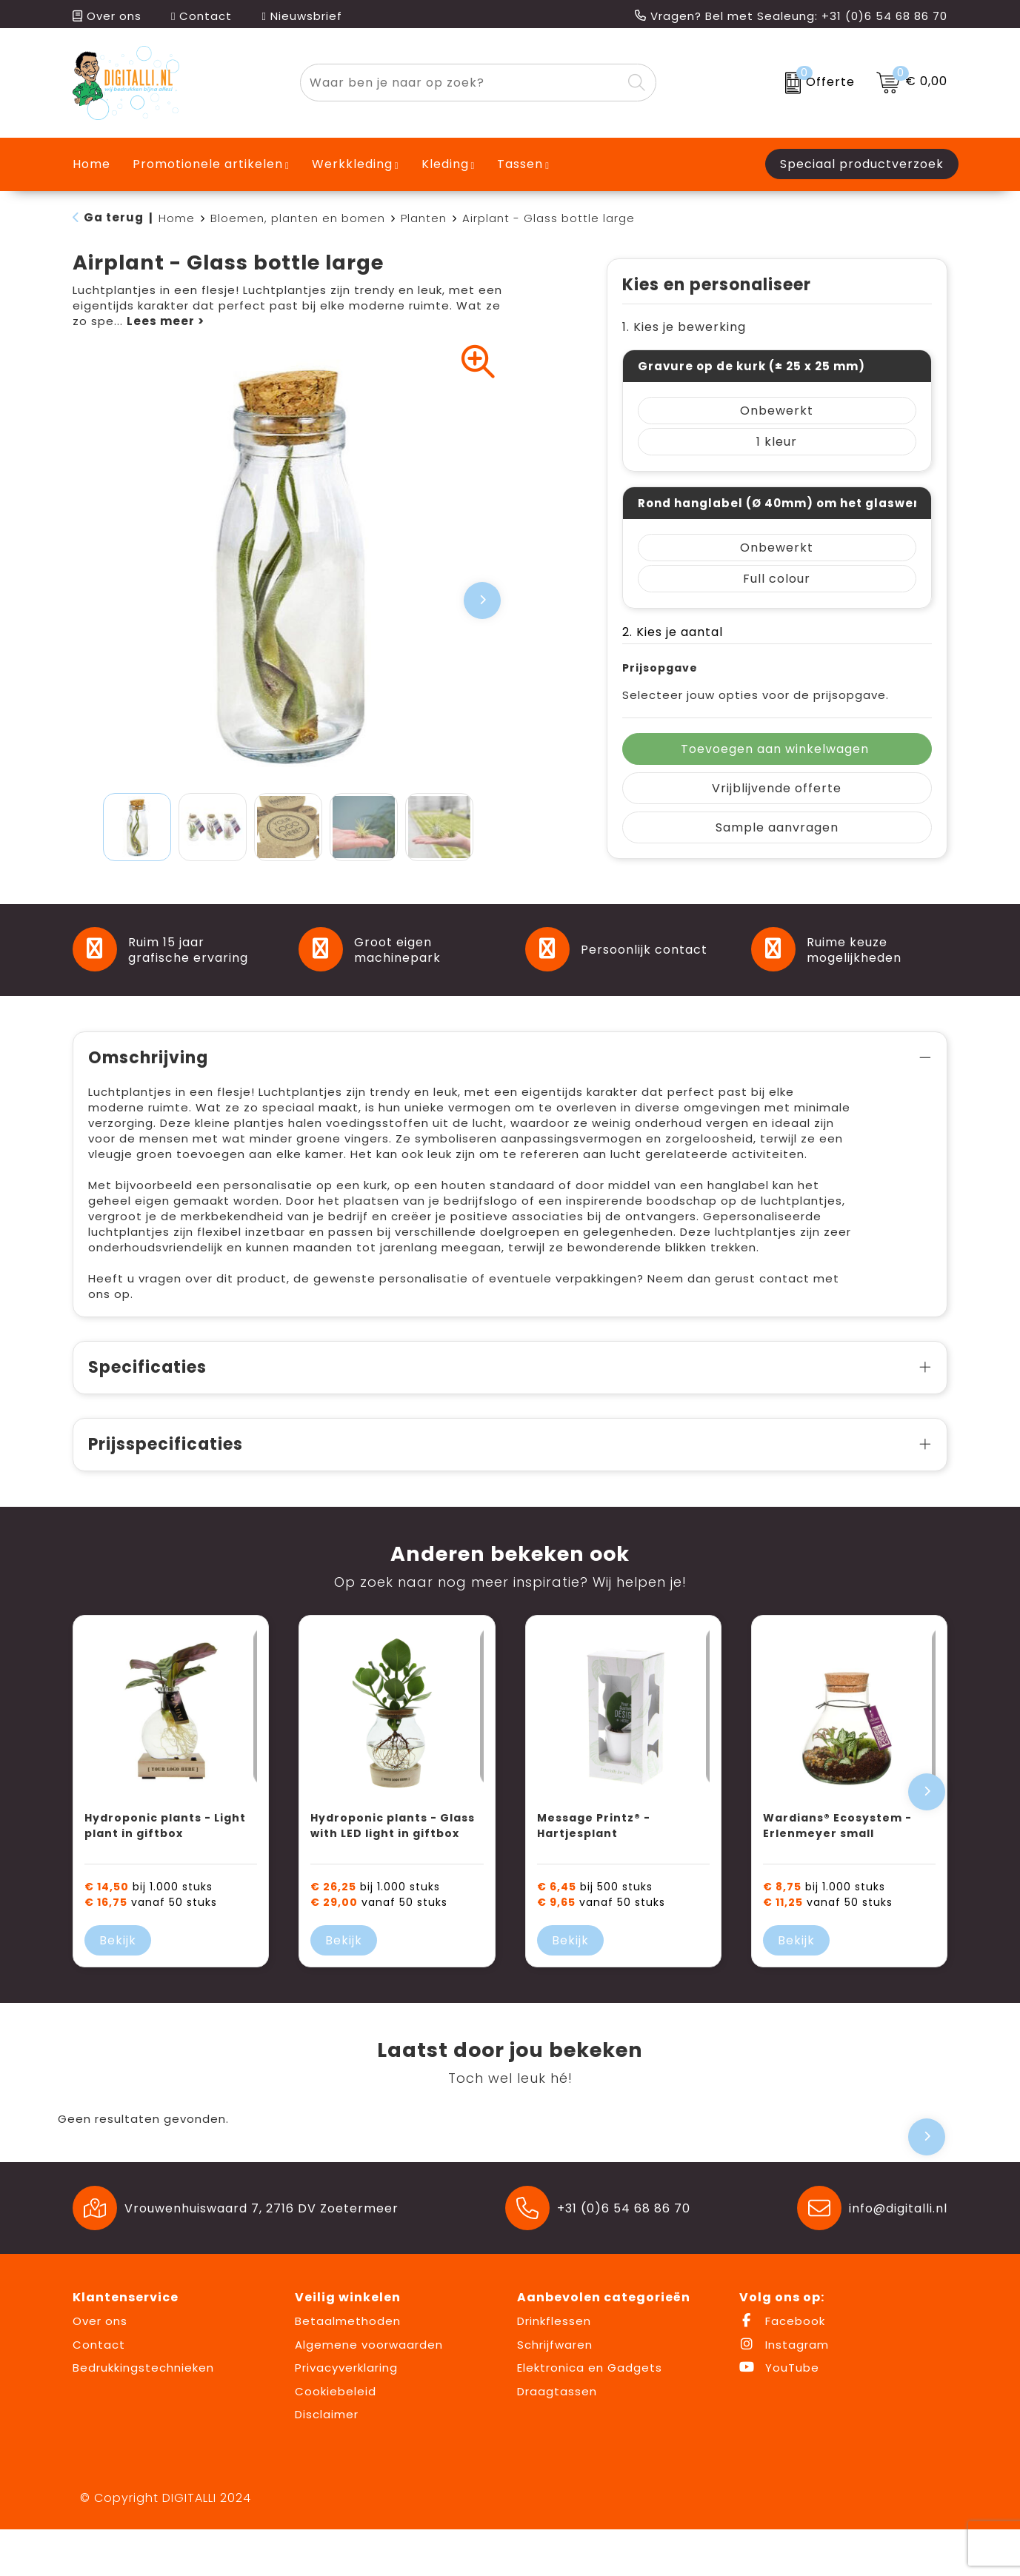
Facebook (782, 2367)
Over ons (107, 16)
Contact (201, 16)
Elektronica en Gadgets (589, 2414)
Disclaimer (327, 2461)
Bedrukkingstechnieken (143, 2414)
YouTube (779, 2414)
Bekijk (117, 1986)
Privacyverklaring (346, 2414)
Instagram (784, 2391)
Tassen (520, 164)
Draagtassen (557, 2438)
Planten (424, 218)
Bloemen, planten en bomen (297, 218)
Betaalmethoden (348, 2367)
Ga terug (114, 217)
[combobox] (461, 82)
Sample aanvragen (777, 827)
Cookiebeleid (335, 2438)
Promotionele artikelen (208, 164)
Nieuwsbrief (301, 16)
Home (177, 218)
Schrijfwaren (555, 2391)
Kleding (445, 164)
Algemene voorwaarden (369, 2391)
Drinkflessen (554, 2367)
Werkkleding (352, 164)
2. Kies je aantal (672, 632)
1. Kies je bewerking (684, 327)
